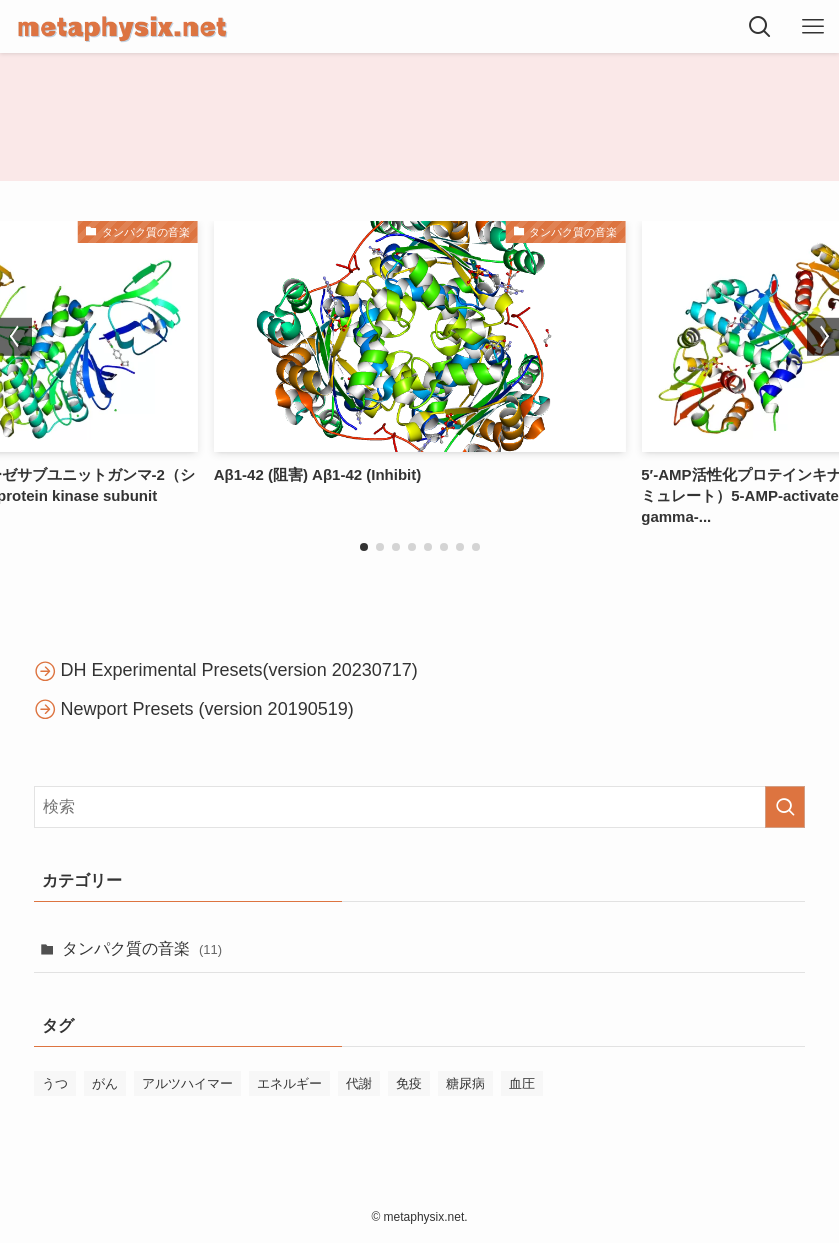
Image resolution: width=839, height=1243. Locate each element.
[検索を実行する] (785, 807)
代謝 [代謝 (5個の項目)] (359, 1083)
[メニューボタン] (812, 26)
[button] (364, 547)
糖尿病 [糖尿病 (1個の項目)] (465, 1083)
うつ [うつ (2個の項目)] (55, 1083)
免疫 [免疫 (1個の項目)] (409, 1083)
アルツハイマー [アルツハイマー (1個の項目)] (187, 1083)
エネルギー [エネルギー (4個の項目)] (289, 1083)
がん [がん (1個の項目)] (105, 1083)
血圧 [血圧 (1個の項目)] (522, 1083)
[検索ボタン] (759, 26)
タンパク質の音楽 (142, 948)
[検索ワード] (420, 807)
